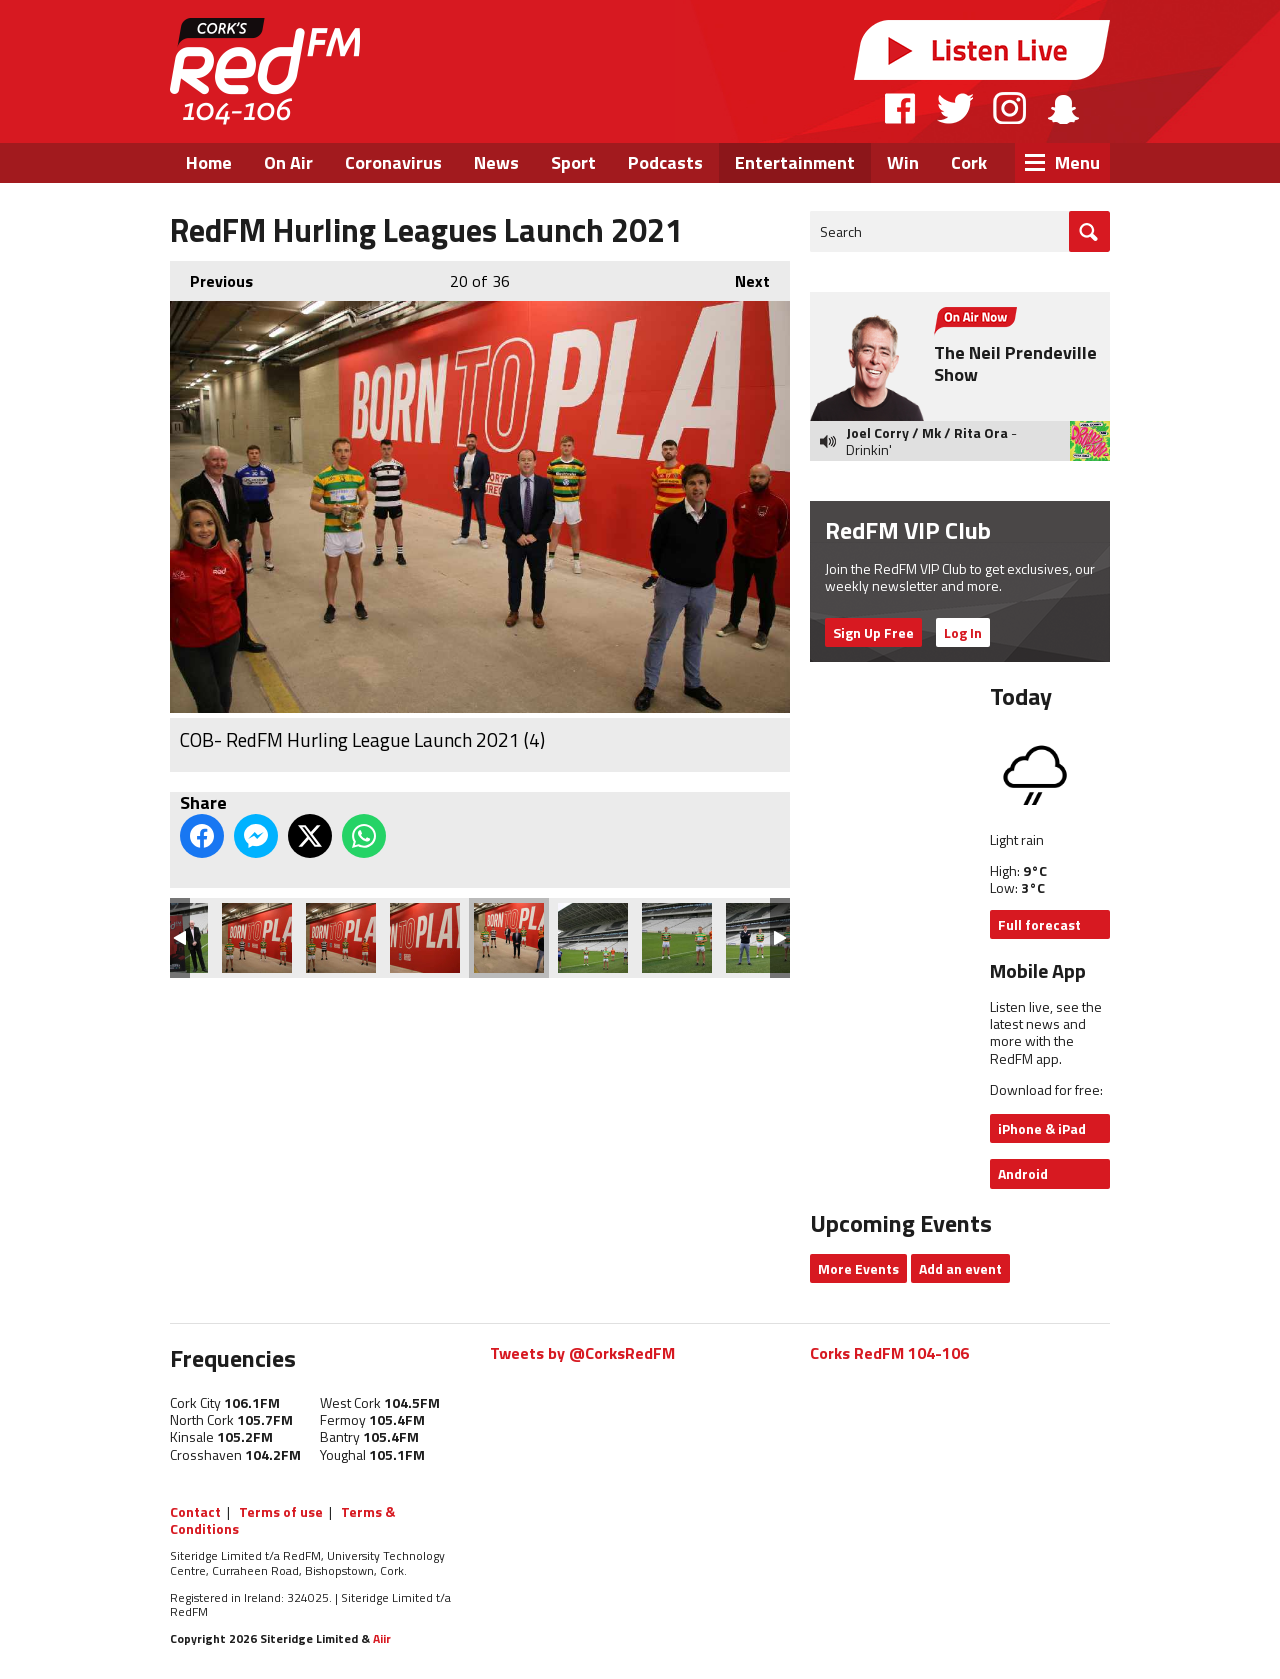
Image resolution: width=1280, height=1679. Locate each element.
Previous (211, 277)
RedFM (265, 71)
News (496, 162)
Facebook (901, 108)
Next (742, 277)
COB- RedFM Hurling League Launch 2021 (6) (677, 938)
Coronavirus (393, 162)
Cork (969, 162)
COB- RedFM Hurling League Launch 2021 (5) (593, 938)
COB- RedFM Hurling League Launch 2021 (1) (257, 938)
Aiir (382, 1638)
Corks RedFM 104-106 (889, 1353)
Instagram (1009, 108)
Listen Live (982, 50)
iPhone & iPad (1042, 1128)
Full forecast (1039, 924)
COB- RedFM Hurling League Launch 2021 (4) (509, 938)
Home (209, 162)
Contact (195, 1511)
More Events (858, 1268)
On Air (288, 162)
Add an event (960, 1268)
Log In (963, 632)
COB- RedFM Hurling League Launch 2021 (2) (341, 938)
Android (1023, 1173)
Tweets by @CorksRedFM (582, 1353)
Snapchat (1062, 108)
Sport (573, 162)
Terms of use (281, 1511)
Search (841, 231)
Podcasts (665, 162)
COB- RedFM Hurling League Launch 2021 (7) (761, 938)
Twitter (955, 108)
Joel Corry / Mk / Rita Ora (927, 432)
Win (903, 162)
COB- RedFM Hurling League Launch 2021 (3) (425, 938)
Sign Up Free (873, 632)
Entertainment (795, 162)
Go (1089, 231)
